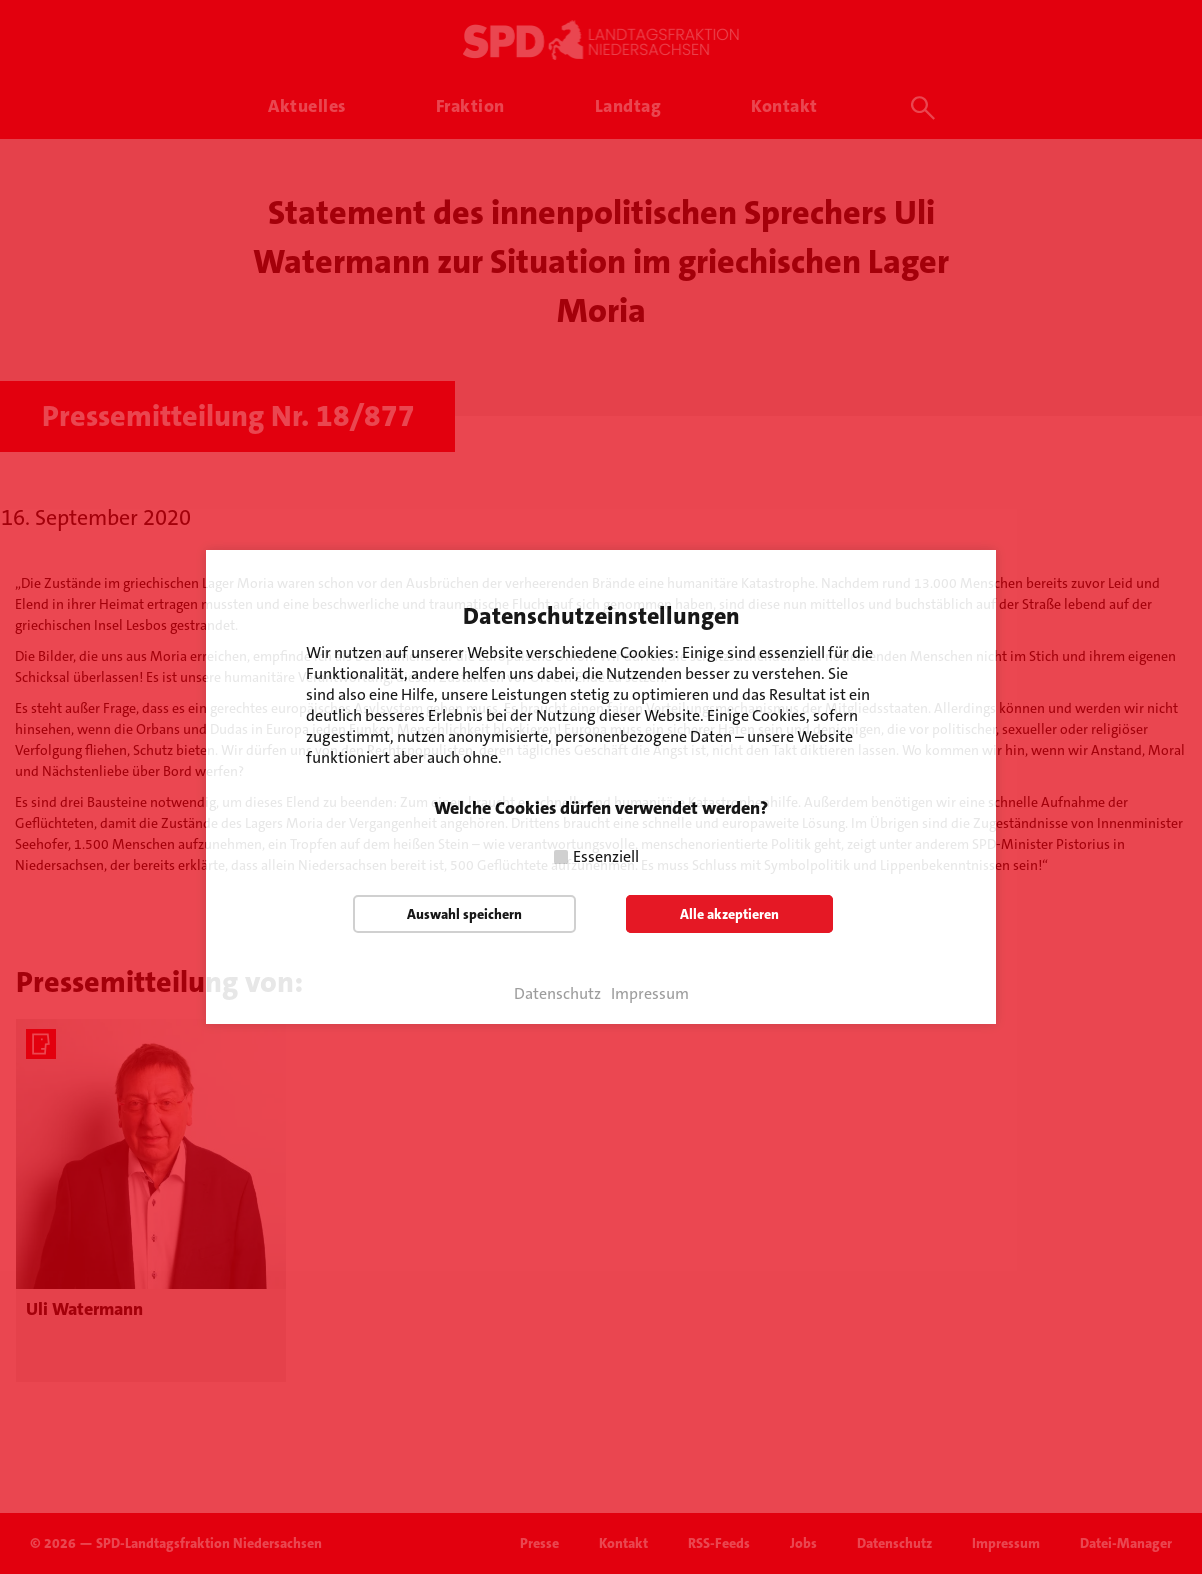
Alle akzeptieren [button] (729, 914)
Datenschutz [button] (557, 994)
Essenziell (606, 856)
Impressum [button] (650, 994)
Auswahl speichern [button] (464, 914)
